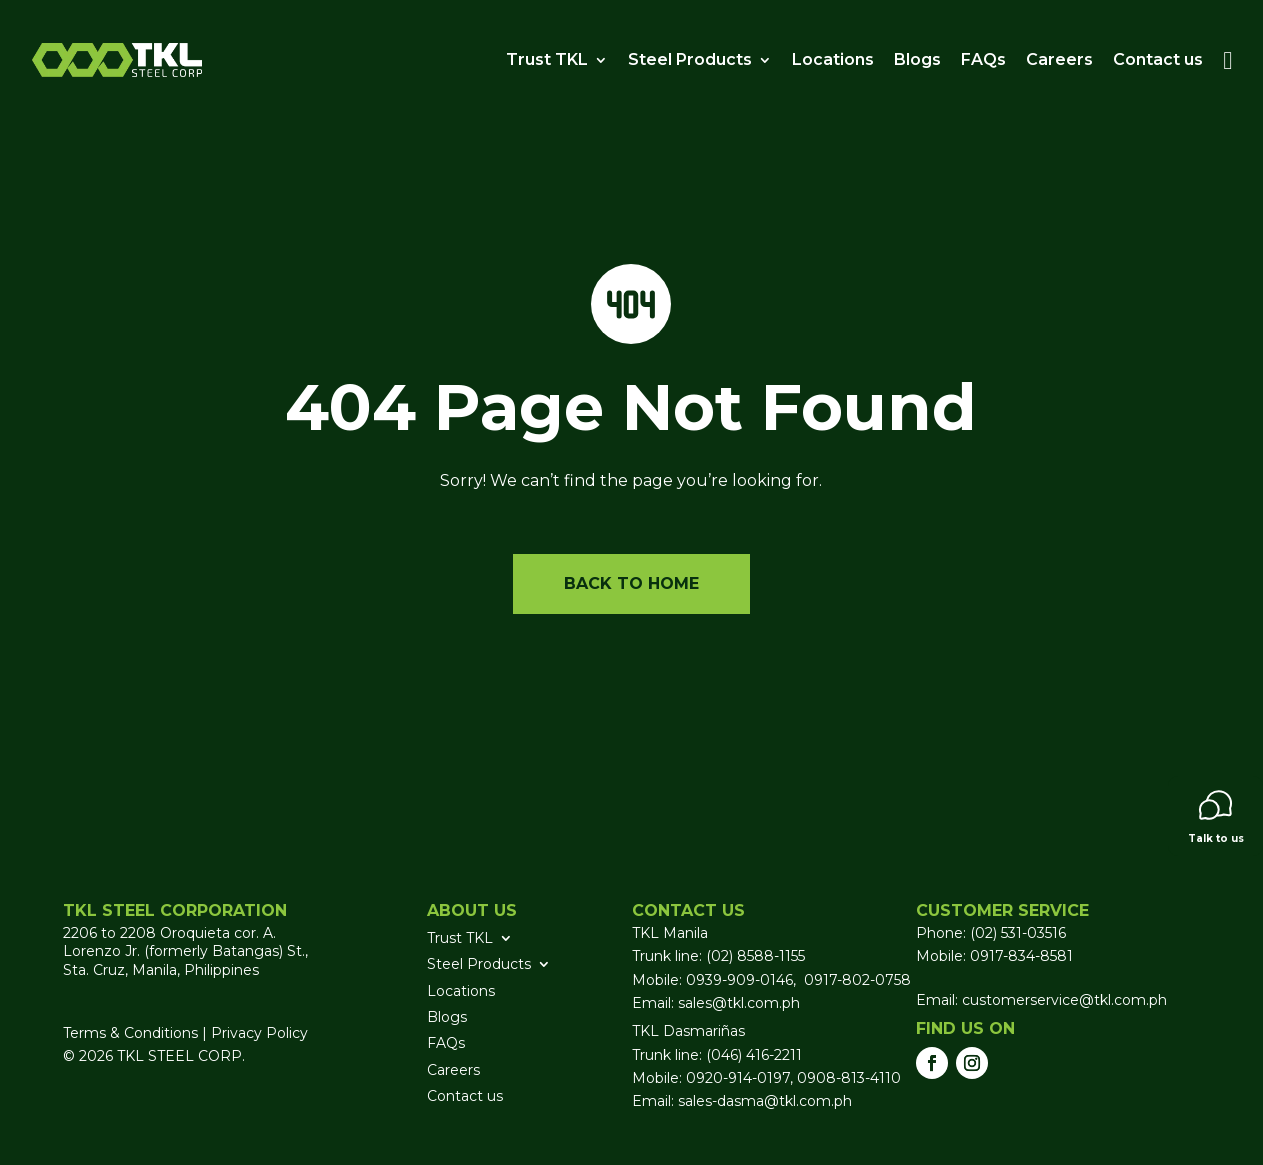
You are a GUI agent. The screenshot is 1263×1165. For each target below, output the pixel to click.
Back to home (631, 583)
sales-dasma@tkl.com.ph (765, 1101)
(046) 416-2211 (754, 1055)
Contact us (1158, 59)
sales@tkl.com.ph (739, 1003)
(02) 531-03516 (1018, 933)
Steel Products (690, 59)
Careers (1059, 59)
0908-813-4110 (849, 1078)
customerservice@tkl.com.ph (1062, 1000)
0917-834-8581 (1021, 956)
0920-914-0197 (738, 1078)
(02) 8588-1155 (755, 956)
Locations (833, 59)
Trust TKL (547, 59)
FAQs (983, 59)
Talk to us (1216, 817)
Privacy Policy (259, 1033)
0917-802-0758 (857, 980)
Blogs (917, 59)
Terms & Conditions (130, 1033)
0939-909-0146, (743, 980)
